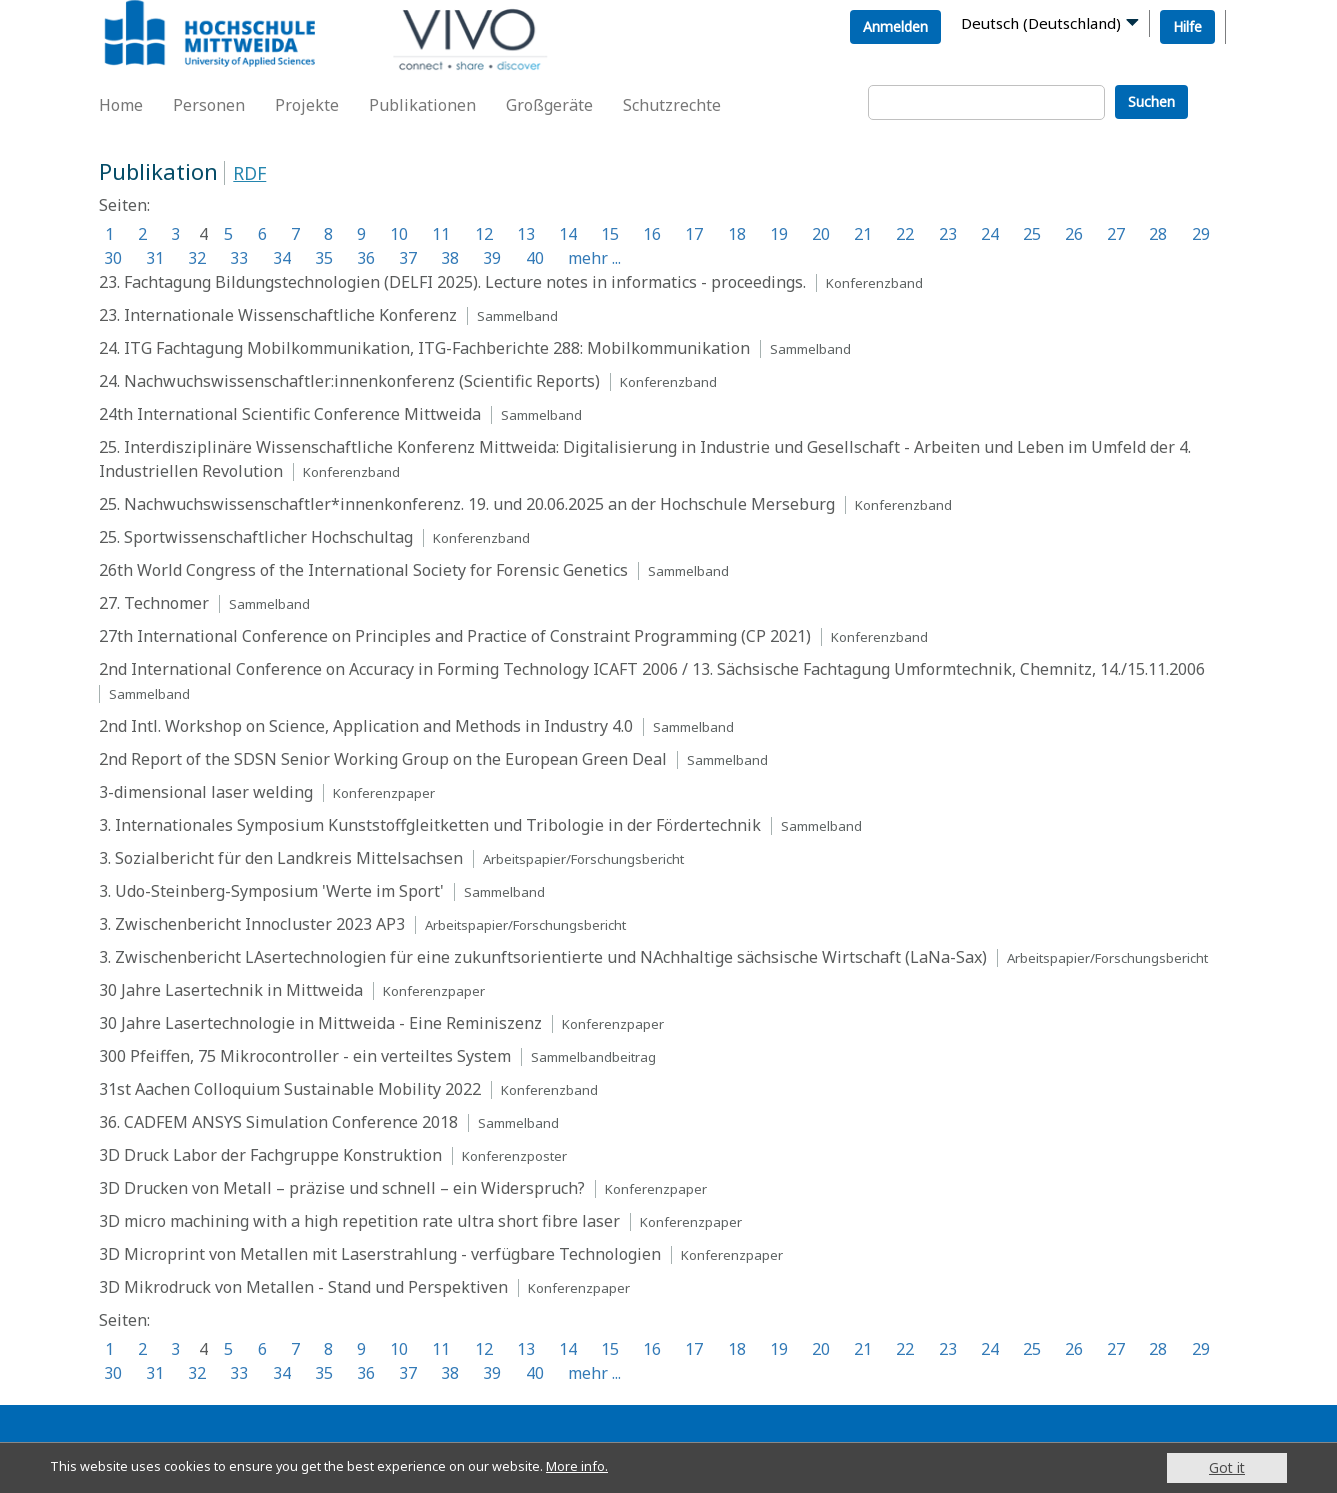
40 (535, 258)
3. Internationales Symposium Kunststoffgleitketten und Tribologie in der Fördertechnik (430, 825)
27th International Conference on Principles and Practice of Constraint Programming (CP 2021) (455, 636)
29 (1201, 234)
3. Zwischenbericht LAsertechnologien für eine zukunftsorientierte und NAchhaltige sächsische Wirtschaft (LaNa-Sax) (543, 957)
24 (990, 234)
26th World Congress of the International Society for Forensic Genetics (363, 570)
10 (399, 234)
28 (1158, 234)
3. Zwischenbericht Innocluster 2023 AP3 (252, 924)
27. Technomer (154, 603)
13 (526, 234)
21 (863, 234)
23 (948, 234)
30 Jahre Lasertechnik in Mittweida (231, 990)
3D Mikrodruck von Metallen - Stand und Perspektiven (303, 1287)
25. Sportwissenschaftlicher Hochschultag (256, 537)
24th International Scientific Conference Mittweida (290, 414)
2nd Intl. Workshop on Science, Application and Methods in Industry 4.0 (366, 726)
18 (737, 234)
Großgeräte (549, 105)
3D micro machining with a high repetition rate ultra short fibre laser (359, 1221)
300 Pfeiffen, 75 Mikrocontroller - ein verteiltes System (305, 1056)
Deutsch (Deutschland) (1041, 23)
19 (779, 234)
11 (441, 234)
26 (1074, 234)
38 (450, 258)
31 (155, 258)
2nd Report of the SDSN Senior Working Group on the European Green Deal (383, 759)
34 (282, 258)
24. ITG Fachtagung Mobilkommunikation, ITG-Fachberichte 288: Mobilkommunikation (424, 348)
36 (366, 258)
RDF (249, 173)
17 (694, 234)
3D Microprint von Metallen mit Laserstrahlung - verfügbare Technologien (380, 1254)
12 (484, 234)
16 (652, 234)
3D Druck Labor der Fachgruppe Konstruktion (270, 1155)
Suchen (1151, 101)
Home (121, 105)
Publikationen (422, 105)
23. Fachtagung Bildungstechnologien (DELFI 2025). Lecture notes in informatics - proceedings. (454, 282)
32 (197, 258)
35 (324, 258)
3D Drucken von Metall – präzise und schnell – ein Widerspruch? (342, 1188)
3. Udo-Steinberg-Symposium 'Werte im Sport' (271, 891)
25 (1032, 234)
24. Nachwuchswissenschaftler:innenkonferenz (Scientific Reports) (349, 381)
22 (905, 234)
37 (408, 258)
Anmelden (895, 26)
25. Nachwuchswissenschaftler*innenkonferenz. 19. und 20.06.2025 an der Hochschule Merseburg (467, 504)
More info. (608, 1467)
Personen (209, 105)
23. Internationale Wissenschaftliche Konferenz (278, 315)
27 (1116, 234)
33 (239, 258)
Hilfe (1187, 26)
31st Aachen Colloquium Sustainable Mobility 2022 (290, 1089)
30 (113, 258)
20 (821, 234)
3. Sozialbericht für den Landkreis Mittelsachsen (281, 858)
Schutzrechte (672, 105)
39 (492, 258)
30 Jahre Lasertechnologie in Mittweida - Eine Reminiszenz (320, 1023)
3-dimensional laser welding (206, 792)
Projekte (307, 105)
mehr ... (594, 258)
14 (568, 234)
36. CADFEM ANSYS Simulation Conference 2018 (278, 1122)
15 (610, 234)
